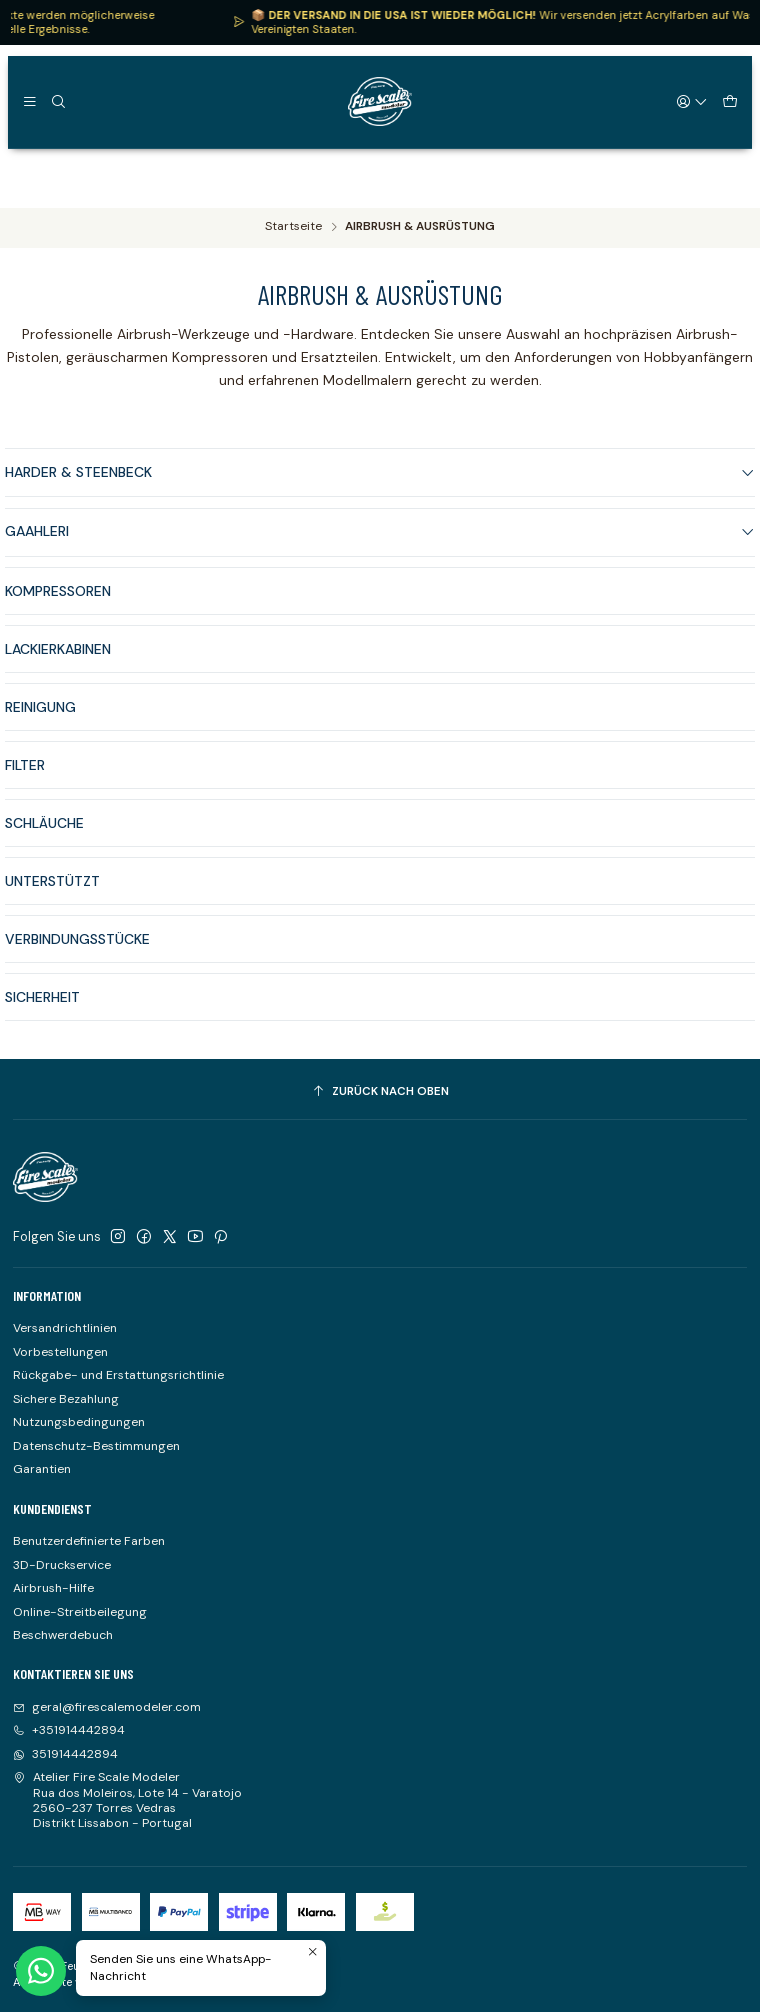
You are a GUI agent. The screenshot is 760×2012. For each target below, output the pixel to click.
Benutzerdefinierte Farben (89, 1541)
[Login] (693, 101)
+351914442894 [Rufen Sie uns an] (69, 1730)
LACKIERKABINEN (58, 669)
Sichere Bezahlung (66, 1399)
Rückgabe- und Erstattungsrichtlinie (118, 1375)
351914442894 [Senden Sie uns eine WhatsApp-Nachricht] (65, 1754)
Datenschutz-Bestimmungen (96, 1446)
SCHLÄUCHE (44, 843)
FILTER (25, 785)
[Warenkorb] (729, 101)
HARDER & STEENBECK (380, 472)
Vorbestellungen (60, 1352)
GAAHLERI (380, 531)
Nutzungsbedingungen (79, 1422)
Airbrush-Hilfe (53, 1588)
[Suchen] (58, 101)
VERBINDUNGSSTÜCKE (77, 959)
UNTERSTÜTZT (52, 901)
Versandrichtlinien (65, 1328)
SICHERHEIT (42, 1017)
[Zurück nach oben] (380, 1092)
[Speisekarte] (29, 101)
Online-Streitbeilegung (80, 1612)
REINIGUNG (40, 727)
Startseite (293, 227)
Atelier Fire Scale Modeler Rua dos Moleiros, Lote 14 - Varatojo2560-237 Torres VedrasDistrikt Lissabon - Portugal (127, 1800)
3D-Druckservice (62, 1565)
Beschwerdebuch (63, 1635)
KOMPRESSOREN (58, 591)
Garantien (42, 1469)
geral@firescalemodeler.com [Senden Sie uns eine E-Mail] (107, 1707)
